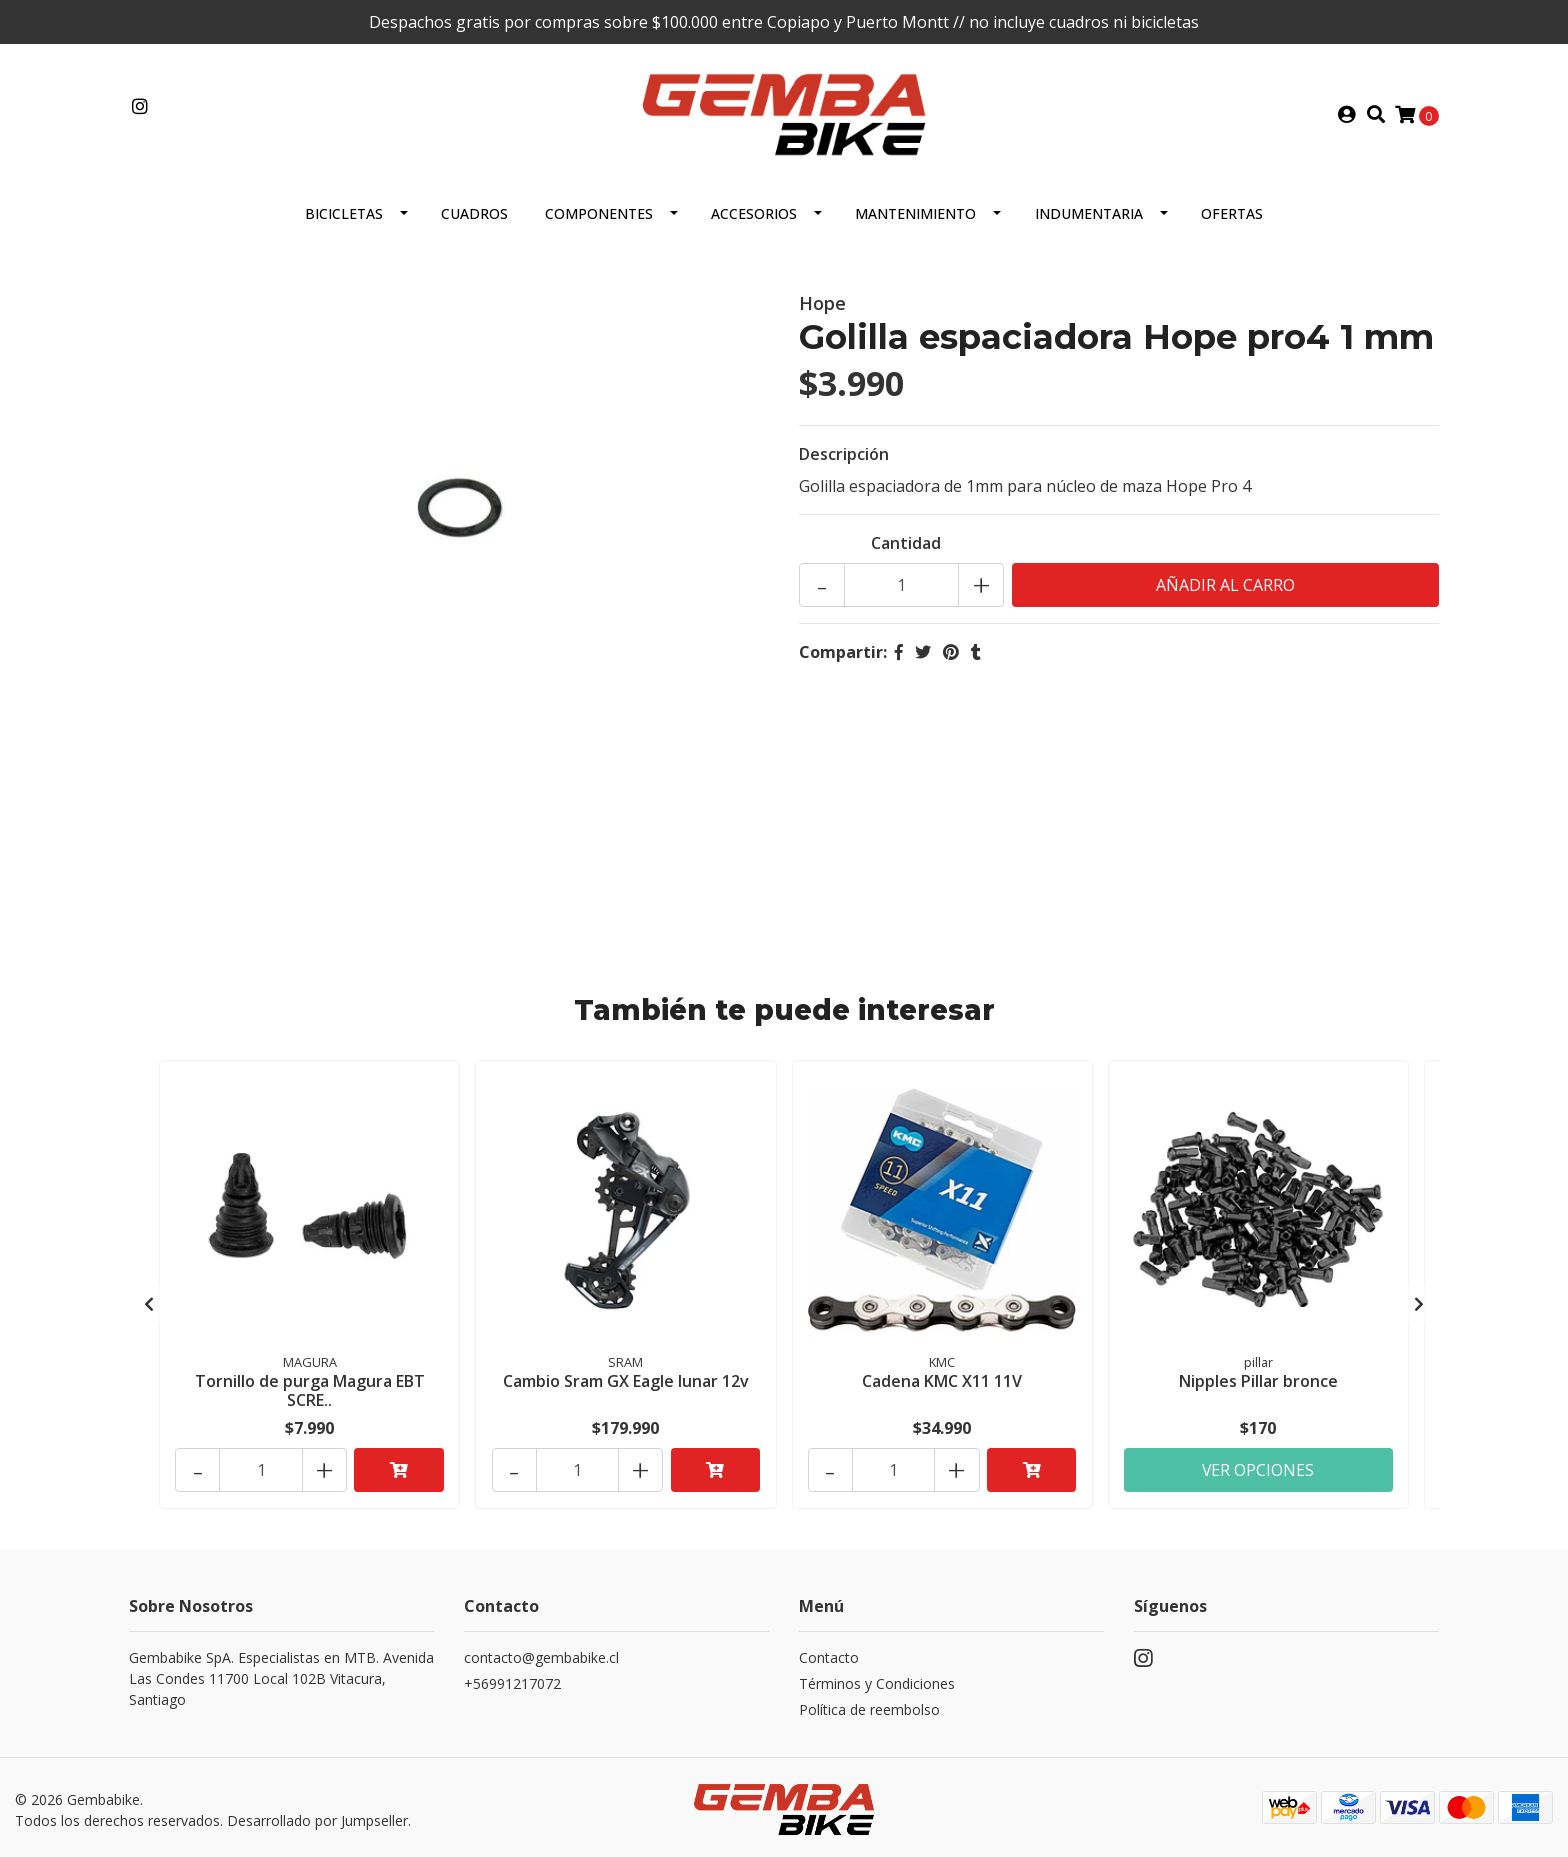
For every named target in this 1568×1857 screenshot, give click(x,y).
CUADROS (474, 212)
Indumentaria (1089, 212)
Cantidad (906, 542)
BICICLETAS (344, 212)
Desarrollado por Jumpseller (317, 1815)
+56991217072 (512, 1678)
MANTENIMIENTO (915, 212)
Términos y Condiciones (877, 1678)
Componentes (599, 212)
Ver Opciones (1258, 1465)
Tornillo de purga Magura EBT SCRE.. (310, 1388)
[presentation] (149, 1301)
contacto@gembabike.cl (541, 1652)
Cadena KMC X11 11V (942, 1379)
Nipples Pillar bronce (1258, 1379)
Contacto (829, 1652)
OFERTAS (1232, 212)
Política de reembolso (869, 1704)
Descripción (844, 453)
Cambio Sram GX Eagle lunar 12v (626, 1379)
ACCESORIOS (754, 212)
